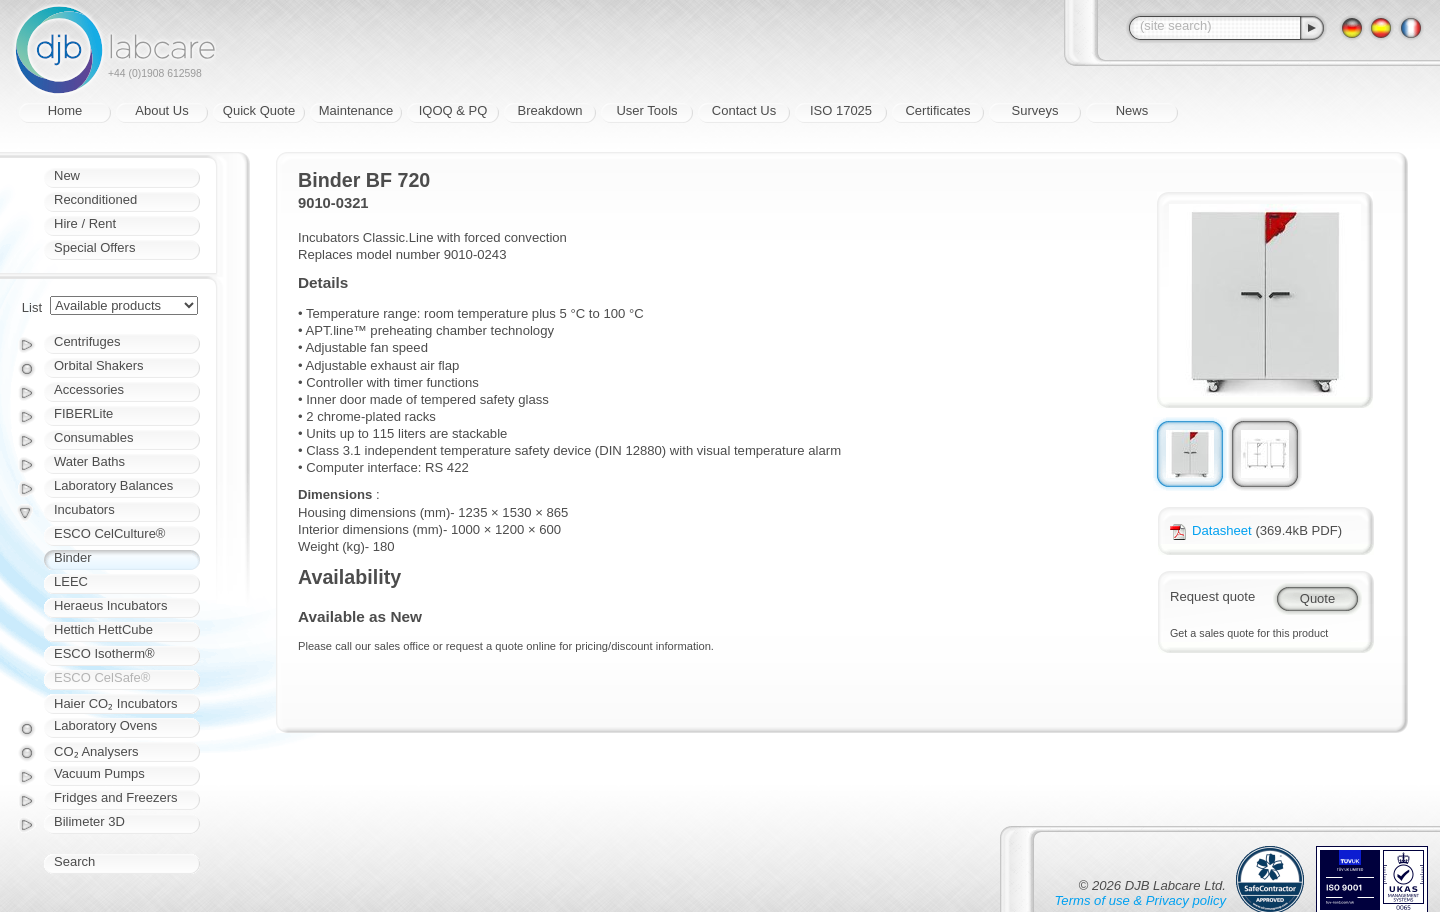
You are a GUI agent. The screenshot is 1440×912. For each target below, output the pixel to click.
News (1132, 110)
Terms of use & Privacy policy (1140, 900)
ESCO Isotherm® (104, 653)
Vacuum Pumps (99, 773)
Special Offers (94, 247)
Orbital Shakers (99, 365)
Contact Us (744, 110)
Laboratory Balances (113, 485)
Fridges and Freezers (116, 797)
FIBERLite (83, 413)
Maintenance (356, 110)
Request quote (1212, 596)
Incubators (84, 509)
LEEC (71, 581)
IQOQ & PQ (453, 110)
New (67, 175)
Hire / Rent (85, 223)
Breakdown (549, 110)
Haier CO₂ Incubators (116, 703)
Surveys (1035, 110)
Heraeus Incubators (110, 605)
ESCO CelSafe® (102, 677)
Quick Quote (259, 110)
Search (74, 861)
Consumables (94, 437)
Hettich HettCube (103, 629)
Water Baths (89, 461)
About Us (161, 110)
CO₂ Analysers (96, 751)
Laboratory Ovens (105, 725)
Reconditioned (95, 199)
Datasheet (1211, 530)
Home (65, 110)
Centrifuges (87, 341)
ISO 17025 (841, 110)
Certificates (937, 110)
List (32, 307)
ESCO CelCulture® (109, 533)
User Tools (646, 110)
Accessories (89, 389)
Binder (73, 557)
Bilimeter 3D (89, 821)
